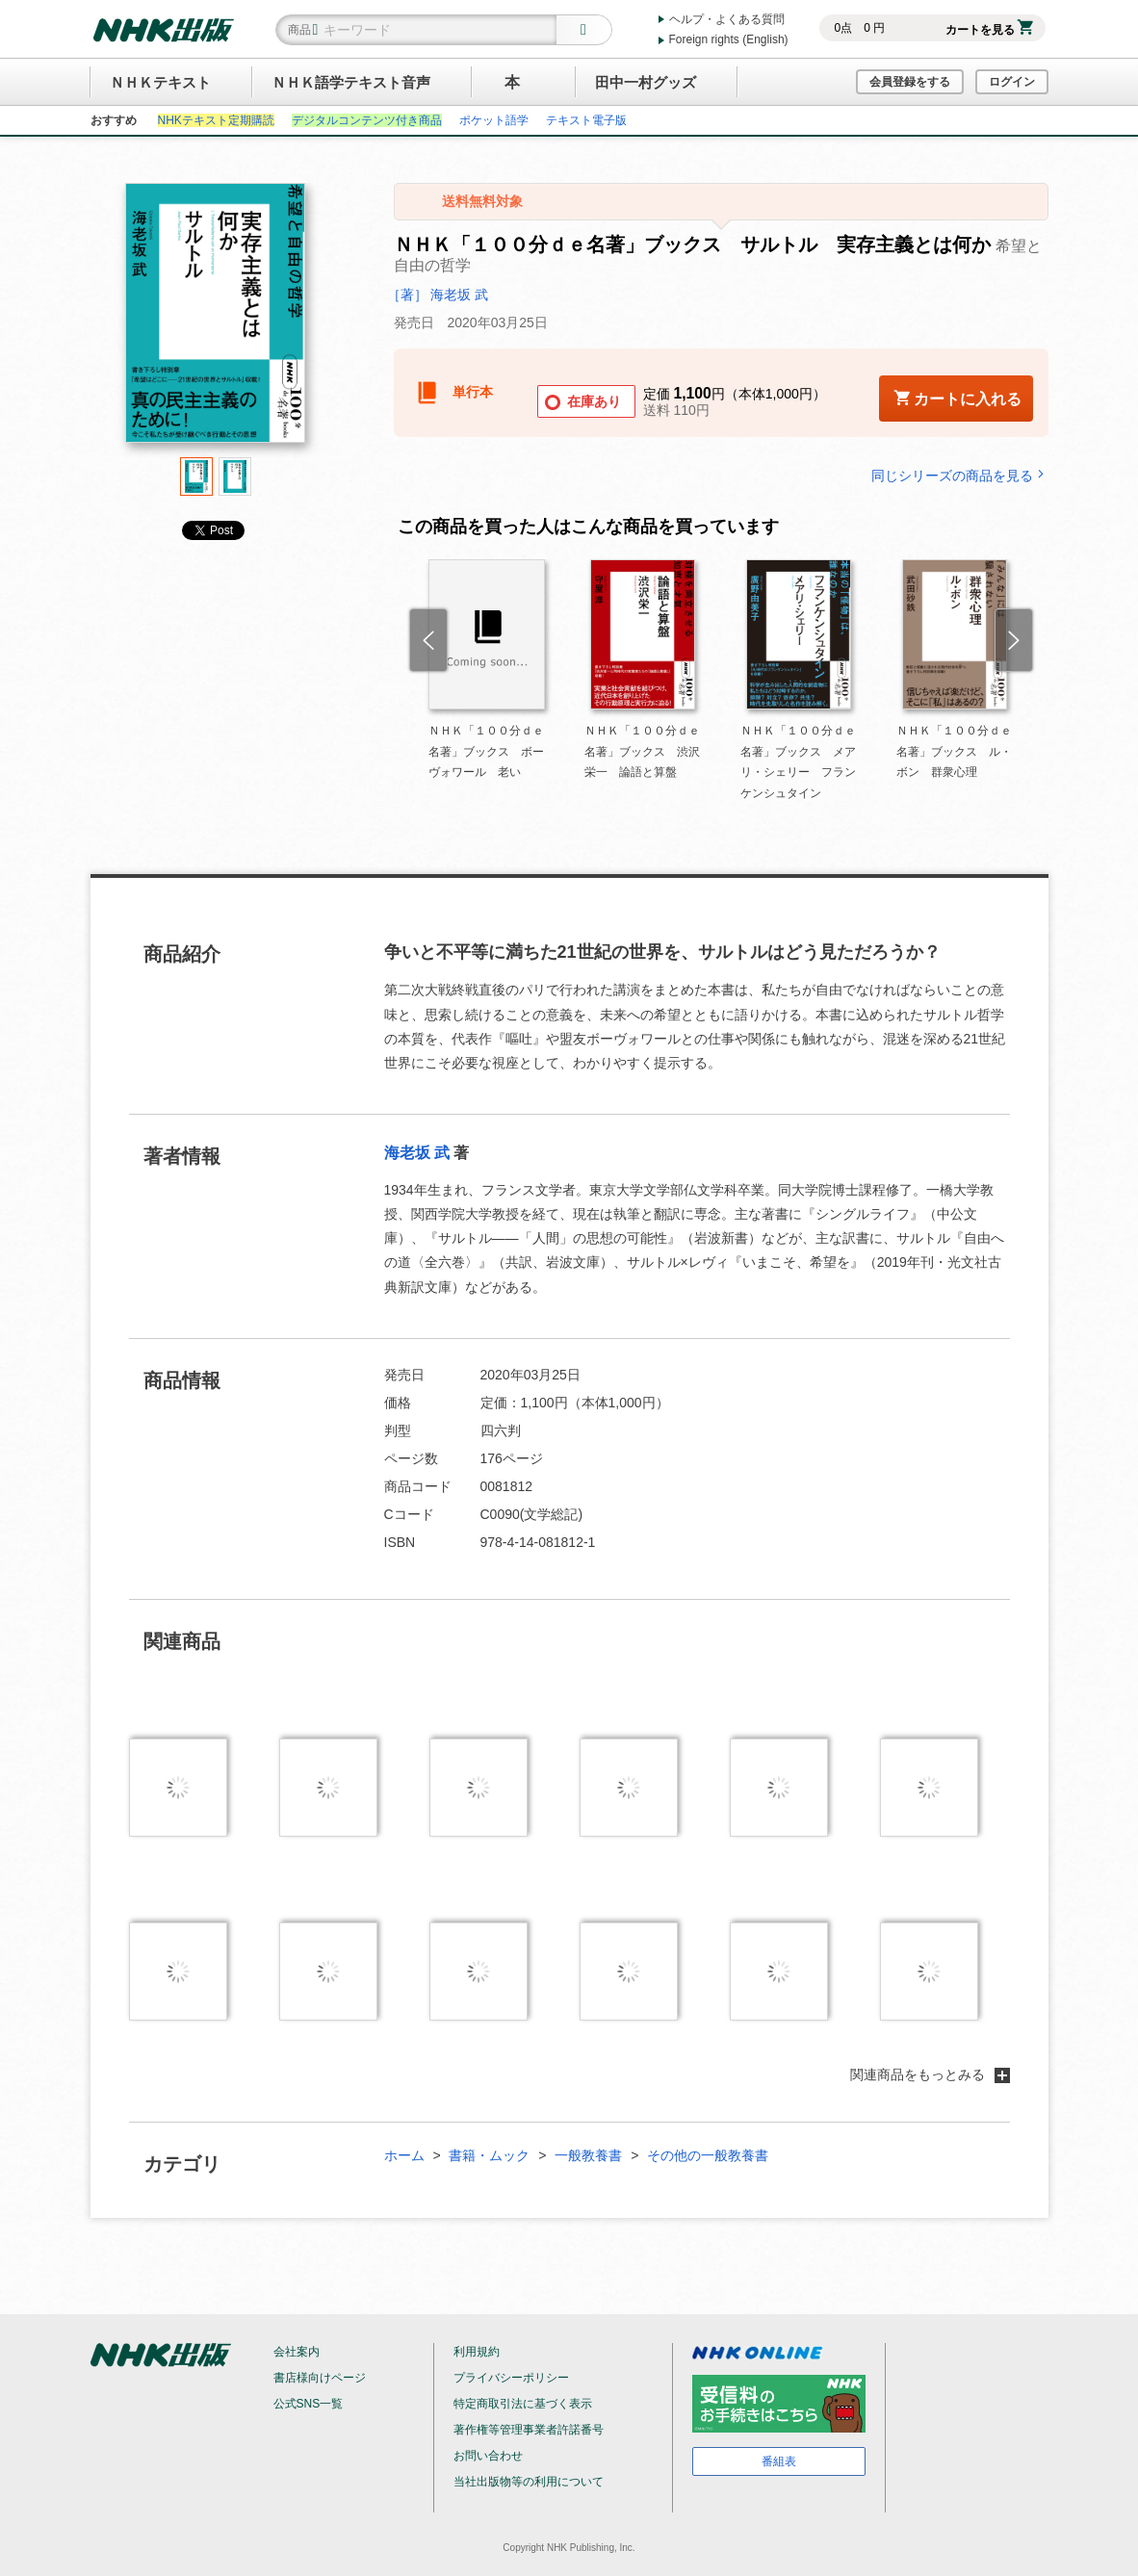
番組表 (779, 2461)
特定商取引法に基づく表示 (522, 2403)
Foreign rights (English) (729, 39)
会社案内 (296, 2351)
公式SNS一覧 (308, 2403)
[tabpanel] (216, 320)
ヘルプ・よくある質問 (727, 19)
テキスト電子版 (586, 120)
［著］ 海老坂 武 (438, 294)
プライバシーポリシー (511, 2377)
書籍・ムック (489, 2155)
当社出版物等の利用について (528, 2481)
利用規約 (476, 2351)
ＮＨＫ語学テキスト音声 (351, 82)
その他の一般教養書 (707, 2155)
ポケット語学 (494, 120)
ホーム (404, 2155)
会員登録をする (909, 82)
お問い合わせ (488, 2455)
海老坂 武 (417, 1153)
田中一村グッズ (645, 82)
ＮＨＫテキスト (160, 82)
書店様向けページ (319, 2377)
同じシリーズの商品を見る (959, 475)
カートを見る (989, 30)
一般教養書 (588, 2155)
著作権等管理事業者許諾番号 (528, 2429)
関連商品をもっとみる (930, 2074)
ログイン (1012, 82)
